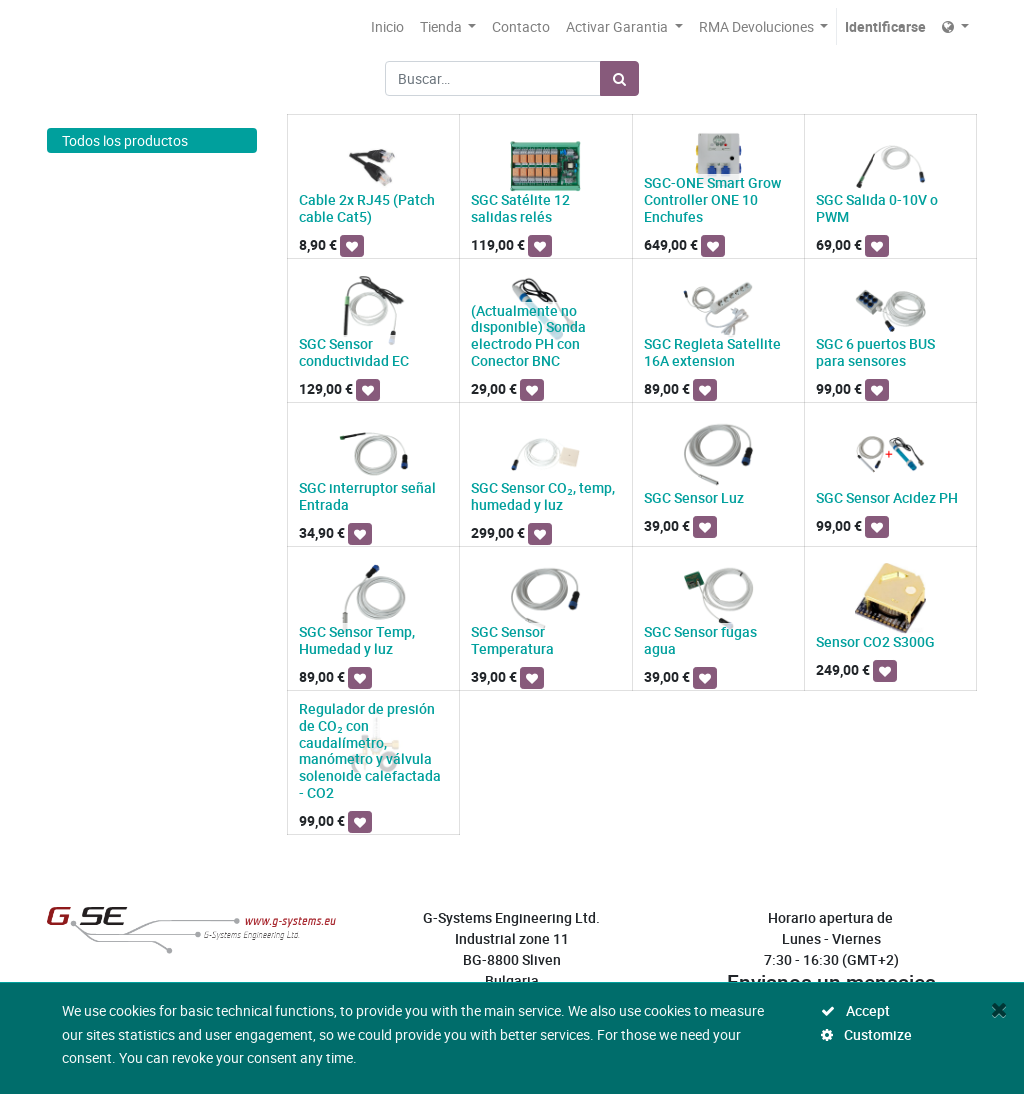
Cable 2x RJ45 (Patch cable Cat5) (367, 208)
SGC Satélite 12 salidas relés (520, 208)
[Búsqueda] (619, 78)
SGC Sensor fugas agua (700, 640)
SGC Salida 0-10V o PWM (877, 208)
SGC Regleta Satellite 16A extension (712, 352)
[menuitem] (387, 26)
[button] (352, 246)
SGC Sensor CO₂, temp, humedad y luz (543, 496)
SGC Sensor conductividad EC (354, 352)
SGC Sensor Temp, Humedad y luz (357, 640)
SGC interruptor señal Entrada (367, 496)
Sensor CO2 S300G (875, 641)
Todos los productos (125, 140)
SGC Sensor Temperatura (512, 640)
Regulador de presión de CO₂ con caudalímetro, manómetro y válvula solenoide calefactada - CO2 (370, 750)
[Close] (999, 1009)
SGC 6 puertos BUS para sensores (875, 352)
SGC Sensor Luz (694, 497)
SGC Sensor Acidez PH (887, 497)
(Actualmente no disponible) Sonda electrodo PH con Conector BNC (530, 335)
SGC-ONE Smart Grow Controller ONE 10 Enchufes (712, 199)
